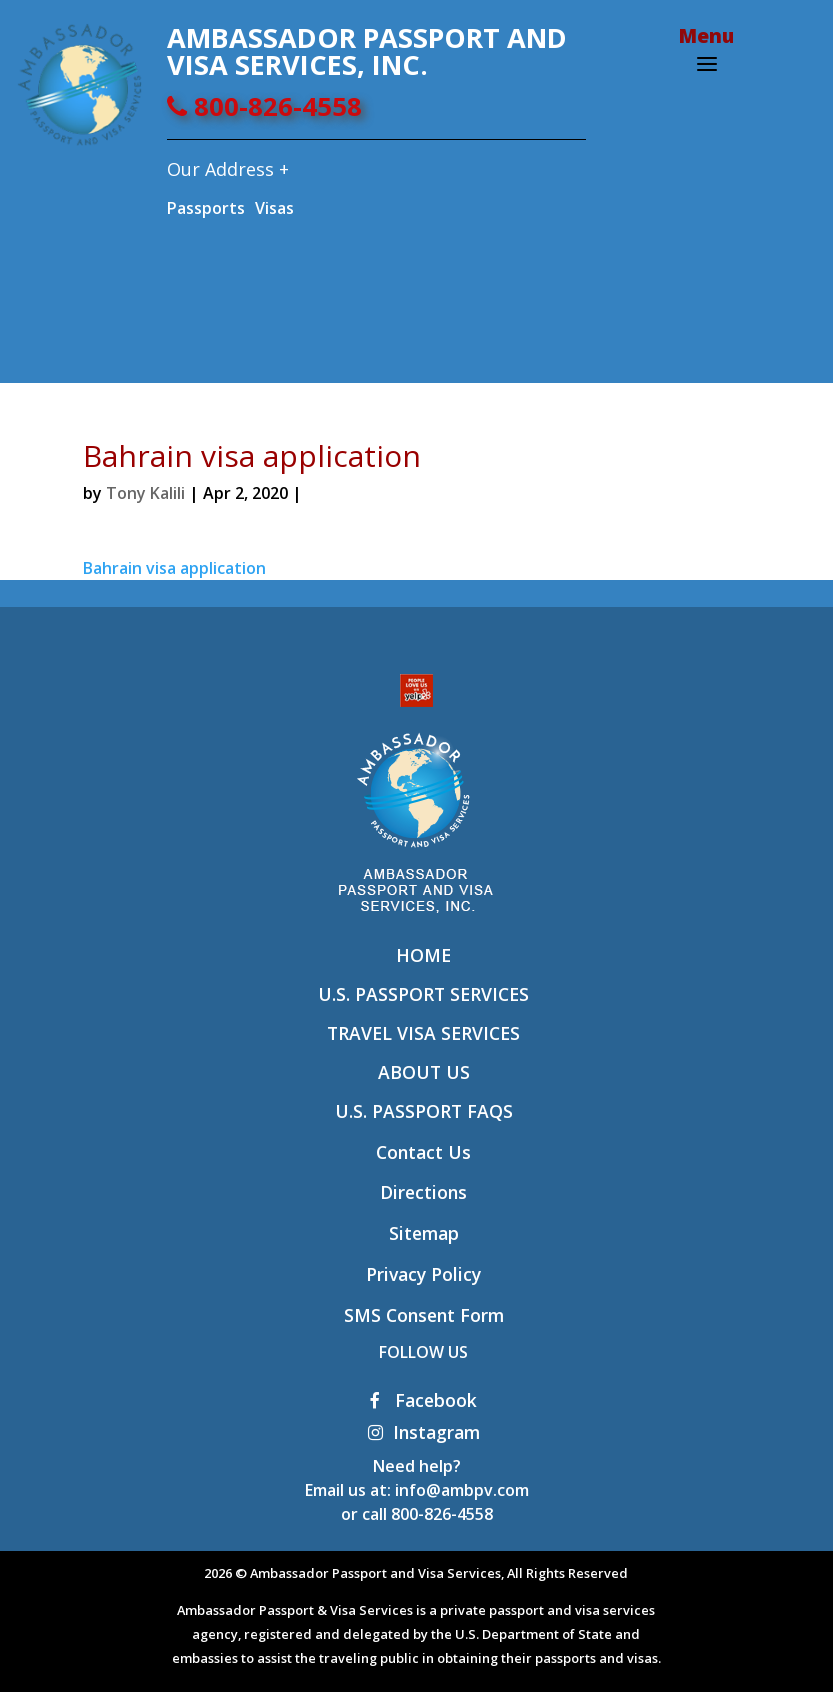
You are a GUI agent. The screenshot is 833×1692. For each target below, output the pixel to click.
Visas (274, 208)
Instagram (424, 1432)
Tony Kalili (145, 493)
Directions (423, 1192)
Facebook (423, 1400)
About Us (424, 1072)
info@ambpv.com (462, 1490)
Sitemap (424, 1233)
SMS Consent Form (424, 1315)
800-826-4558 (264, 106)
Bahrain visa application (174, 568)
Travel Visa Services (423, 1033)
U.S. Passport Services (423, 994)
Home (423, 955)
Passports (206, 208)
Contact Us (423, 1152)
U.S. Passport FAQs (424, 1111)
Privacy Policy (423, 1274)
